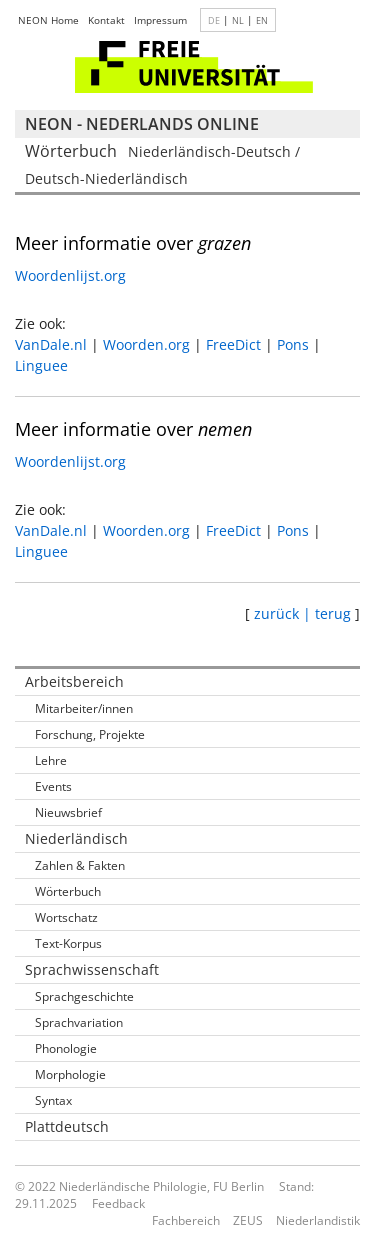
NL (238, 20)
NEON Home (48, 20)
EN (262, 20)
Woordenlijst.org (70, 275)
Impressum (160, 20)
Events (53, 786)
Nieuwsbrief (68, 812)
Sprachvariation (79, 1022)
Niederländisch (76, 838)
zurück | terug (302, 613)
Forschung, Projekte (90, 734)
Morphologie (70, 1074)
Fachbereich (186, 1220)
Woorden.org (146, 344)
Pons (293, 344)
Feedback (118, 1203)
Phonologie (66, 1048)
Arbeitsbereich (74, 681)
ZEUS (248, 1220)
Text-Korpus (68, 943)
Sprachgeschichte (84, 996)
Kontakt (106, 20)
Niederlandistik (318, 1220)
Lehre (51, 760)
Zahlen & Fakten (80, 865)
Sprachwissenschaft (92, 969)
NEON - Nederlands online (142, 124)
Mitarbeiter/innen (84, 708)
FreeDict (233, 344)
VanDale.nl (51, 344)
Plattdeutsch (67, 1126)
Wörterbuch (68, 891)
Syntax (53, 1100)
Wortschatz (66, 917)
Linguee (41, 365)
